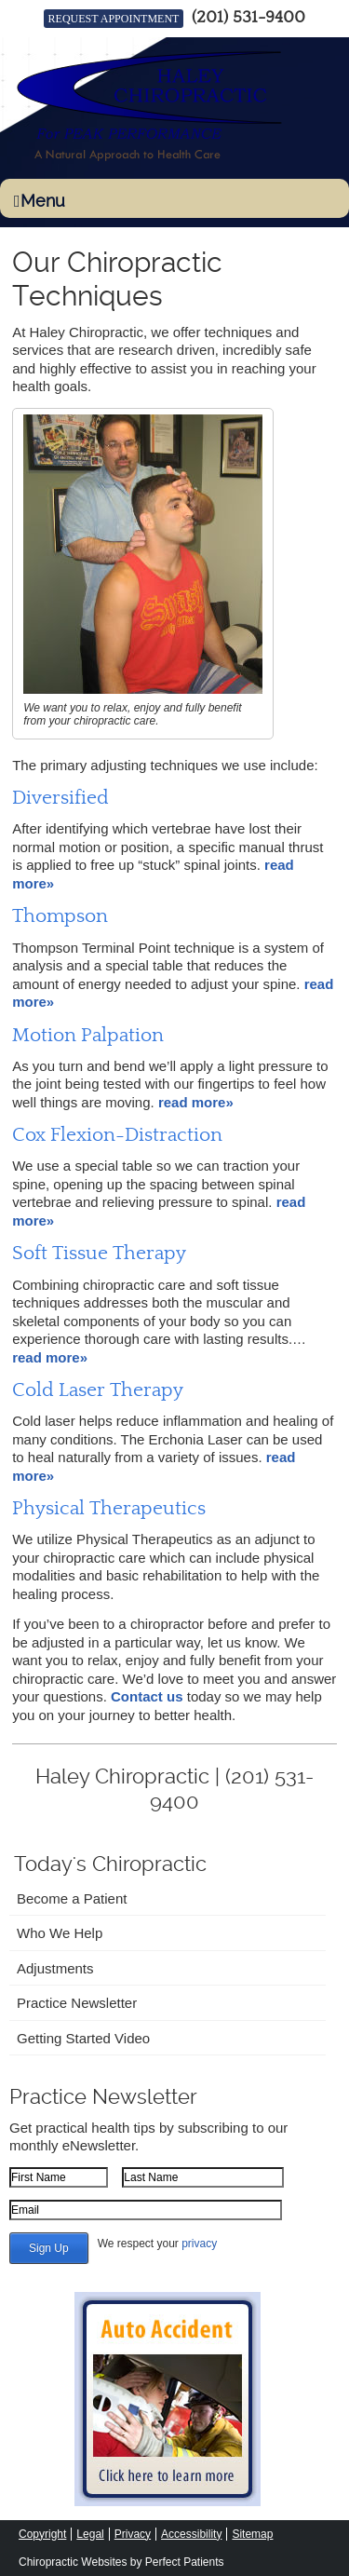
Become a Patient (72, 1898)
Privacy (132, 2534)
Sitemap (252, 2534)
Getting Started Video (83, 2038)
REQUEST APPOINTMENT (114, 18)
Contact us (147, 1696)
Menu (39, 200)
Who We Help (59, 1933)
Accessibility (191, 2534)
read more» (196, 1102)
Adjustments (55, 1968)
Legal (89, 2534)
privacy (199, 2243)
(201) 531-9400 (248, 17)
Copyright (42, 2534)
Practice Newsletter (77, 2003)
